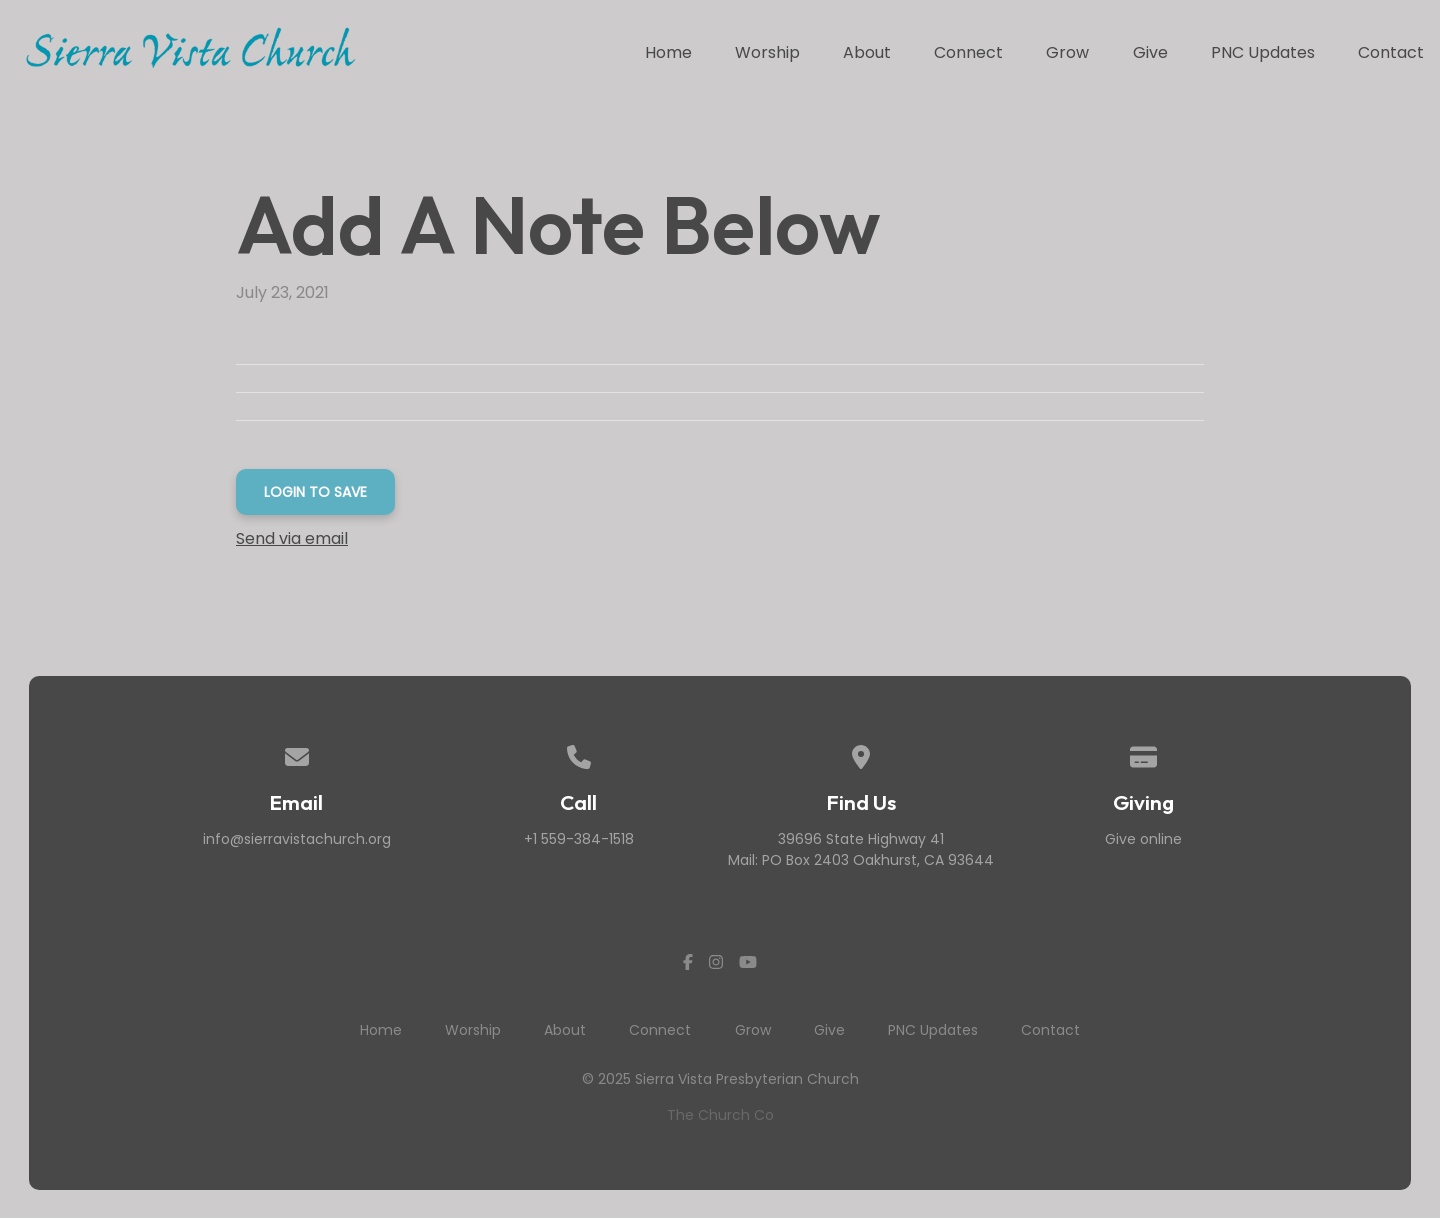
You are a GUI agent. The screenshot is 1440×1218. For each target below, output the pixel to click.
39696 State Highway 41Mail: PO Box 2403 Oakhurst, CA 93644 (861, 849)
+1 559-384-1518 (579, 839)
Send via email (292, 538)
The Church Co (720, 1115)
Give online (1143, 839)
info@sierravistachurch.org (297, 839)
